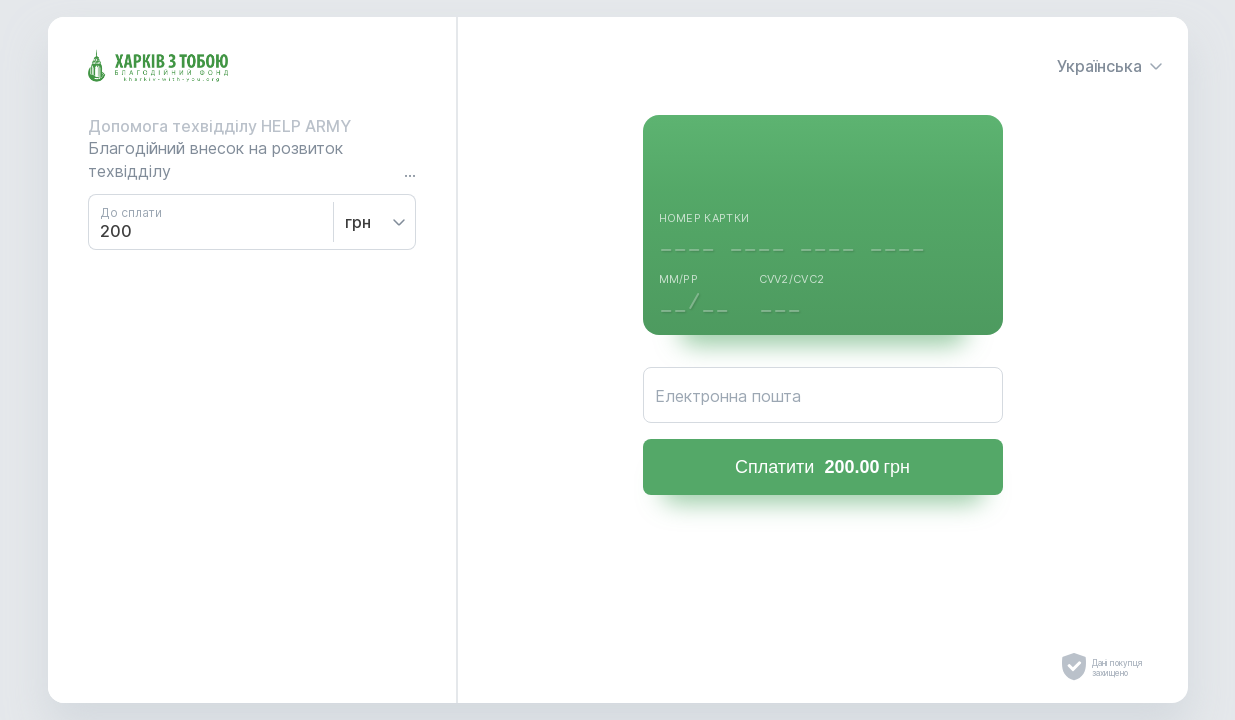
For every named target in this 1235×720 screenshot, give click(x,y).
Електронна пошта (728, 396)
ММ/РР (679, 279)
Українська (1110, 66)
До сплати (131, 212)
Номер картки (704, 218)
